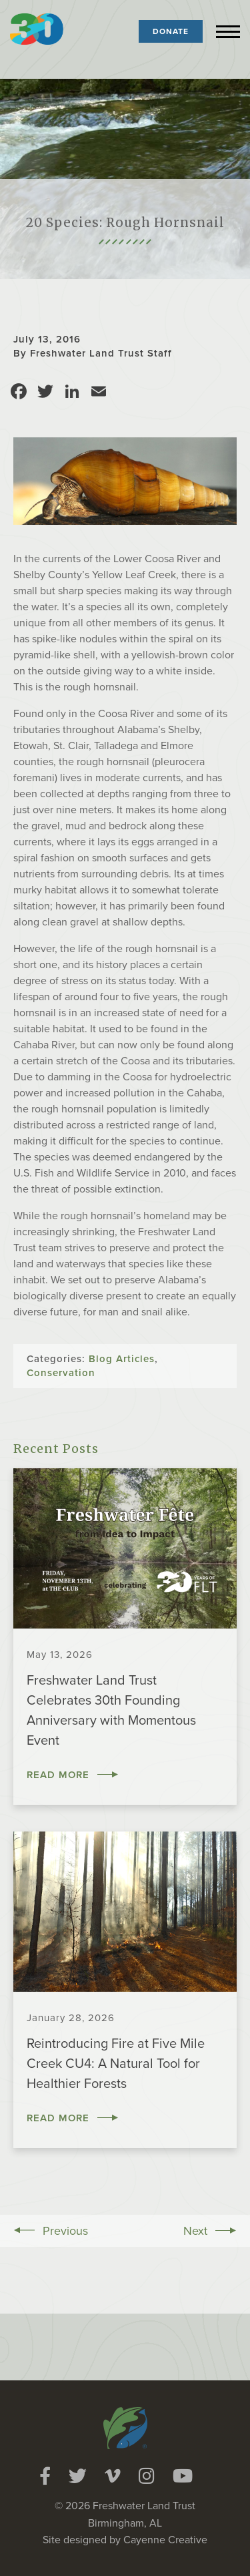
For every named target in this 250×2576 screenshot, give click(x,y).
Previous (65, 2230)
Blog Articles (122, 1359)
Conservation (61, 1373)
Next (195, 2230)
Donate (171, 31)
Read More (58, 1775)
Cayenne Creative (165, 2540)
